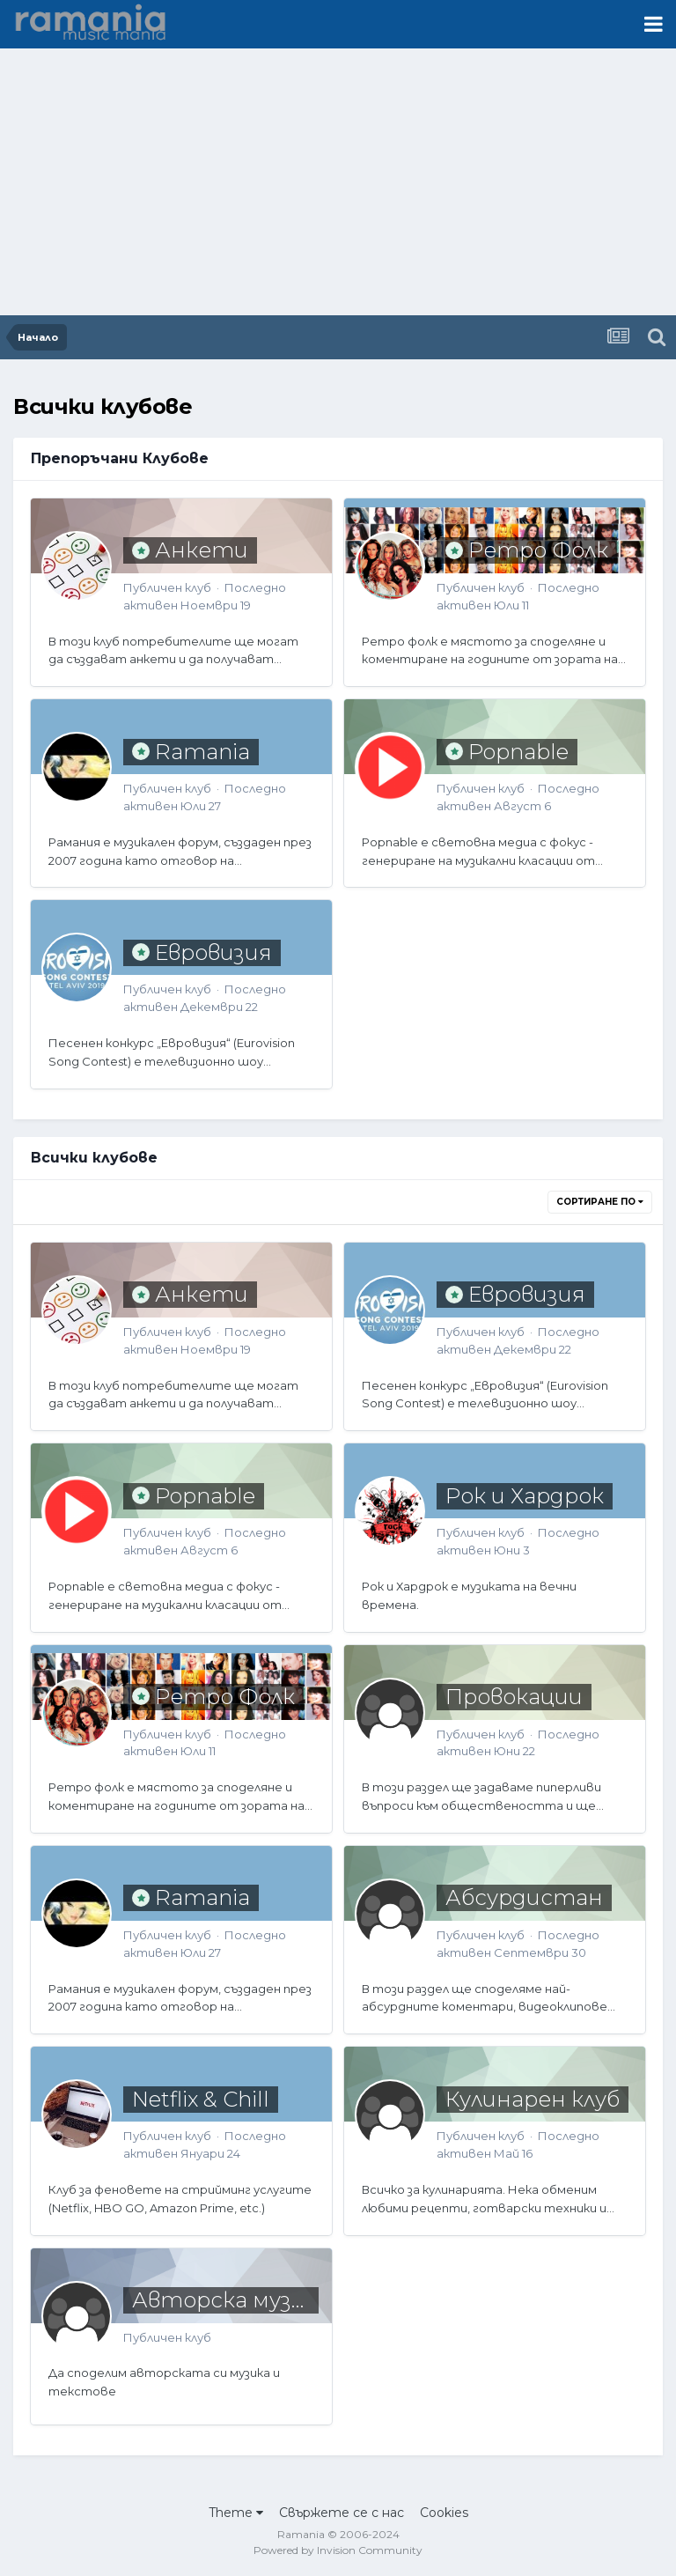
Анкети (201, 550)
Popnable (518, 751)
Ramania (202, 751)
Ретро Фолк (538, 550)
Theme (236, 2513)
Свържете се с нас (341, 2513)
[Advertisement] (338, 183)
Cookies (444, 2513)
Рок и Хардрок (524, 1496)
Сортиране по (599, 1201)
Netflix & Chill (200, 2099)
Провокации (514, 1696)
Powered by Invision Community (338, 2550)
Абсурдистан (524, 1897)
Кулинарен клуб (532, 2099)
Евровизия (213, 952)
